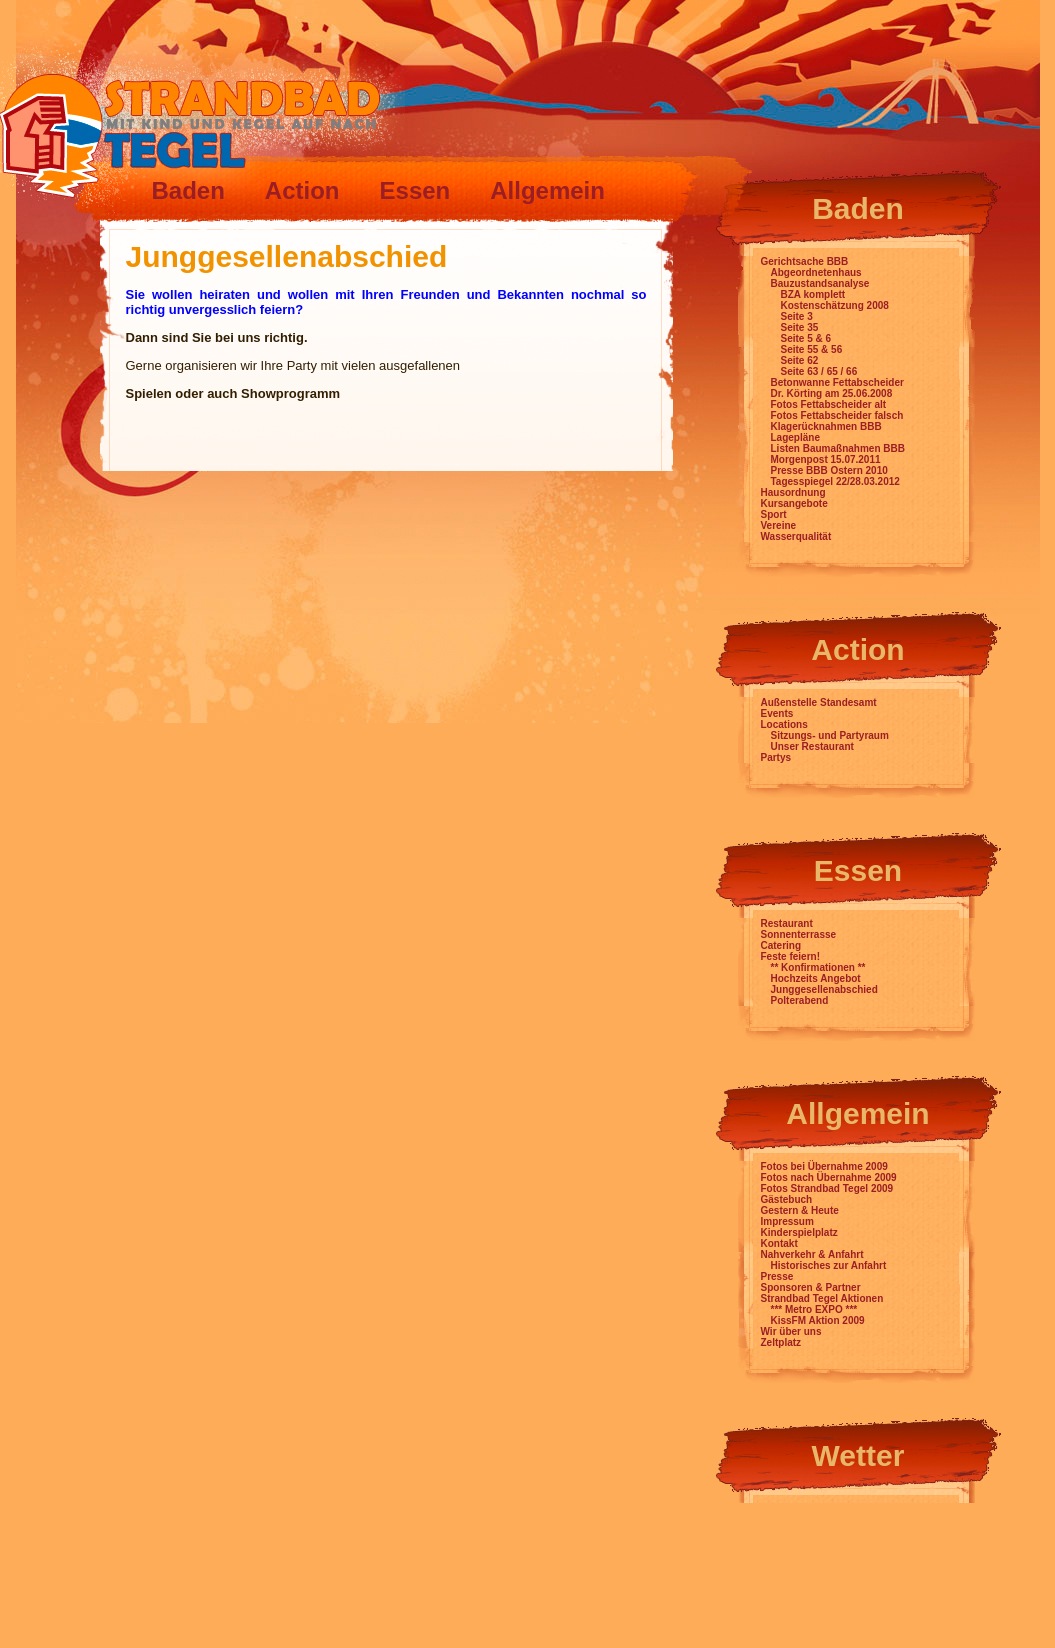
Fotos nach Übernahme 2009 (829, 1177)
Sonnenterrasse (799, 934)
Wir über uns (791, 1331)
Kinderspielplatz (799, 1232)
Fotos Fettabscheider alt (829, 404)
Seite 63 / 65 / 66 (819, 371)
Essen (415, 190)
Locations (784, 724)
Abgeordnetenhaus (816, 272)
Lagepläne (795, 437)
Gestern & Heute (800, 1210)
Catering (781, 945)
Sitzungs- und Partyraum (830, 735)
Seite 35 (800, 327)
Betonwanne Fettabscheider (837, 382)
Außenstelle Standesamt (819, 702)
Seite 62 (800, 360)
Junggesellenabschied (824, 989)
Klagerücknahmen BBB (826, 426)
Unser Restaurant (812, 746)
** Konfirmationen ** (818, 967)
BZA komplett (813, 294)
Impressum (787, 1221)
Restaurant (787, 923)
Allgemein (547, 190)
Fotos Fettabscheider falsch (837, 415)
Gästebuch (787, 1199)
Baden (188, 190)
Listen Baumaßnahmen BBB (838, 448)
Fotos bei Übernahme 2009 (824, 1166)
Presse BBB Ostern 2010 (829, 470)
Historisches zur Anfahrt (829, 1265)
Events (777, 713)
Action (302, 190)
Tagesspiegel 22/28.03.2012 (835, 481)
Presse (777, 1276)
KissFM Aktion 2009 (818, 1320)
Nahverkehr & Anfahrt (812, 1254)
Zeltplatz (781, 1342)
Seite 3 (797, 316)
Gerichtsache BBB (805, 261)
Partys (776, 757)
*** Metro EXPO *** (814, 1309)
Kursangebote (794, 503)
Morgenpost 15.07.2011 (826, 459)
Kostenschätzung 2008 (835, 305)
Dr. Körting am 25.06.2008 (832, 393)
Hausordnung (793, 492)
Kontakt (779, 1243)
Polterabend (800, 1000)
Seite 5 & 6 (806, 338)
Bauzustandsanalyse (820, 283)
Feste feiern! (790, 956)
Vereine (779, 525)
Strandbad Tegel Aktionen (822, 1298)
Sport (774, 514)
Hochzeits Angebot (816, 978)
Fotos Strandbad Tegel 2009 (827, 1188)
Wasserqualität (796, 536)
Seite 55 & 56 (812, 349)
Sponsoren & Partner (811, 1287)
